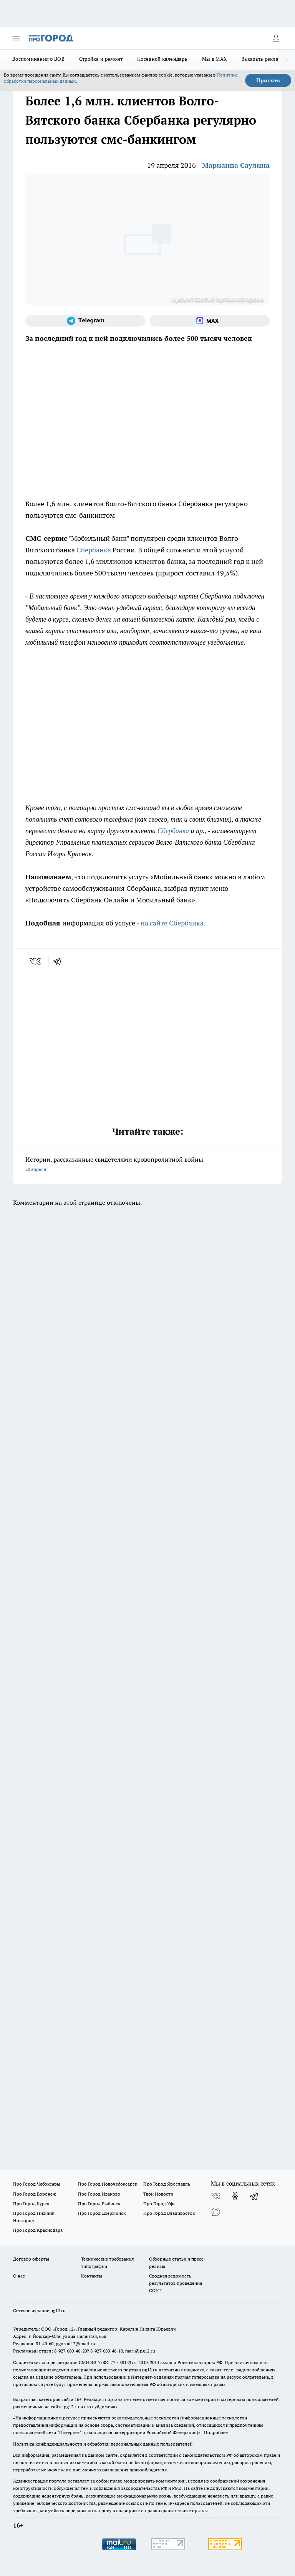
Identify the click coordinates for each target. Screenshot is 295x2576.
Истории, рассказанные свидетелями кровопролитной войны (147, 1164)
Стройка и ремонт (101, 58)
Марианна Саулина (236, 165)
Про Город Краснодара (38, 2230)
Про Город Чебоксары (36, 2184)
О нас (19, 2276)
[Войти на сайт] (275, 38)
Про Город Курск (31, 2203)
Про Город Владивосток (169, 2213)
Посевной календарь (162, 58)
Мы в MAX (214, 58)
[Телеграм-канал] (85, 321)
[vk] (36, 961)
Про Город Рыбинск (99, 2203)
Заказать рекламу (263, 58)
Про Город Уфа (159, 2203)
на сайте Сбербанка (172, 923)
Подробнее (216, 2432)
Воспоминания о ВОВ (38, 58)
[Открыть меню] (16, 38)
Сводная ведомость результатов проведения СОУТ (175, 2283)
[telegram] (60, 961)
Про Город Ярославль (166, 2184)
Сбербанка (94, 549)
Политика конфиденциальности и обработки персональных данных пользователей (102, 2444)
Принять (268, 80)
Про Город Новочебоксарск (107, 2184)
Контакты (91, 2276)
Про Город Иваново (99, 2194)
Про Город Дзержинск (102, 2213)
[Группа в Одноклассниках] (235, 2196)
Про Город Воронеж (34, 2194)
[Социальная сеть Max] (209, 321)
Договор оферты (31, 2259)
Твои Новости (158, 2194)
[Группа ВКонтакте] (215, 2196)
